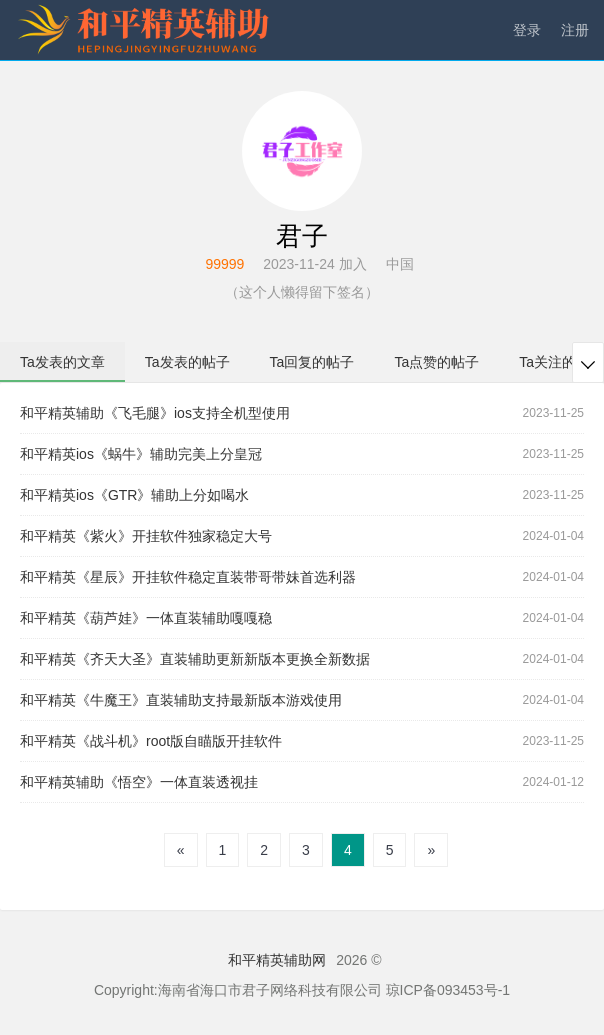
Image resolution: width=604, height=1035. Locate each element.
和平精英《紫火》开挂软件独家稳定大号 (146, 536)
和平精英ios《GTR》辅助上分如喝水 (134, 495)
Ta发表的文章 (62, 362)
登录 (527, 30)
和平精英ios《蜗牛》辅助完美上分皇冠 (141, 454)
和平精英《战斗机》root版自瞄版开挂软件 (151, 741)
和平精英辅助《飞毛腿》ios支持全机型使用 (155, 413)
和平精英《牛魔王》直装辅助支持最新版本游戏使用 (181, 700)
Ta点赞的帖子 (436, 362)
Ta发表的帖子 (187, 362)
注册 (575, 30)
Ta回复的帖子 (312, 362)
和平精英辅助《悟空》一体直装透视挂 (139, 782)
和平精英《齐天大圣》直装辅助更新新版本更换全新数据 (195, 659)
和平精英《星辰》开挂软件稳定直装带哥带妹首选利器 (188, 577)
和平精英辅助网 (277, 960)
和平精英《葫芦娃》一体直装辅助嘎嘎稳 (146, 618)
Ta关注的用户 (561, 362)
